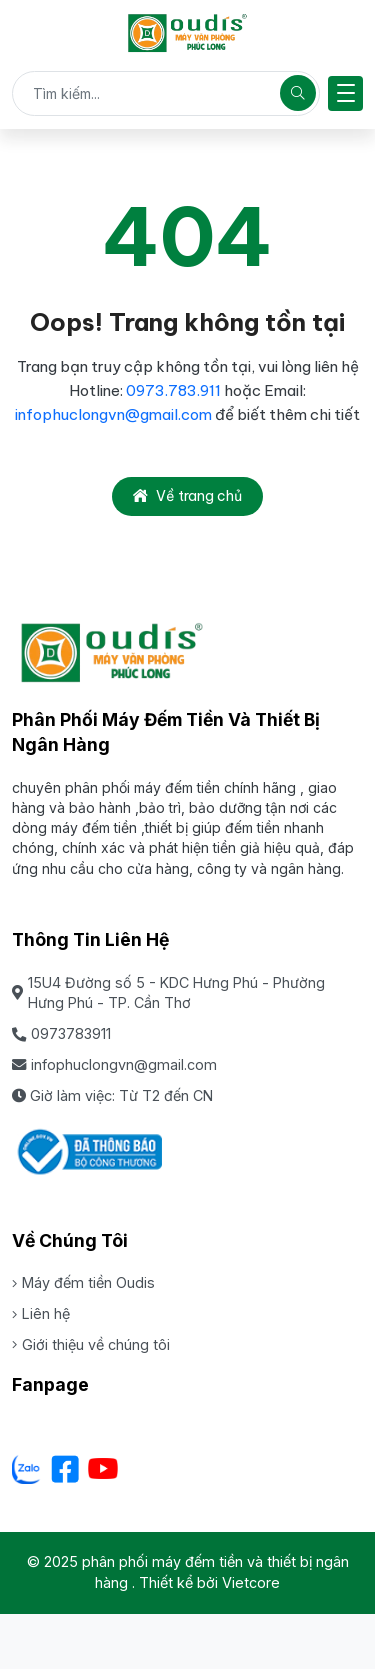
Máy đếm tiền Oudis (83, 1282)
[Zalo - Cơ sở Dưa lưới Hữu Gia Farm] (27, 1469)
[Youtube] (103, 1469)
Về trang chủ (187, 496)
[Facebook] (65, 1469)
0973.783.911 (175, 390)
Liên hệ (41, 1313)
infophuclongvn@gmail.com (113, 414)
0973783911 (61, 1033)
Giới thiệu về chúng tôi (91, 1344)
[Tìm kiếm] (298, 93)
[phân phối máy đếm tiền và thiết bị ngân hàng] (187, 33)
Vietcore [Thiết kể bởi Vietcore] (251, 1582)
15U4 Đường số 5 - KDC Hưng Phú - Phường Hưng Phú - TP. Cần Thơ (168, 993)
